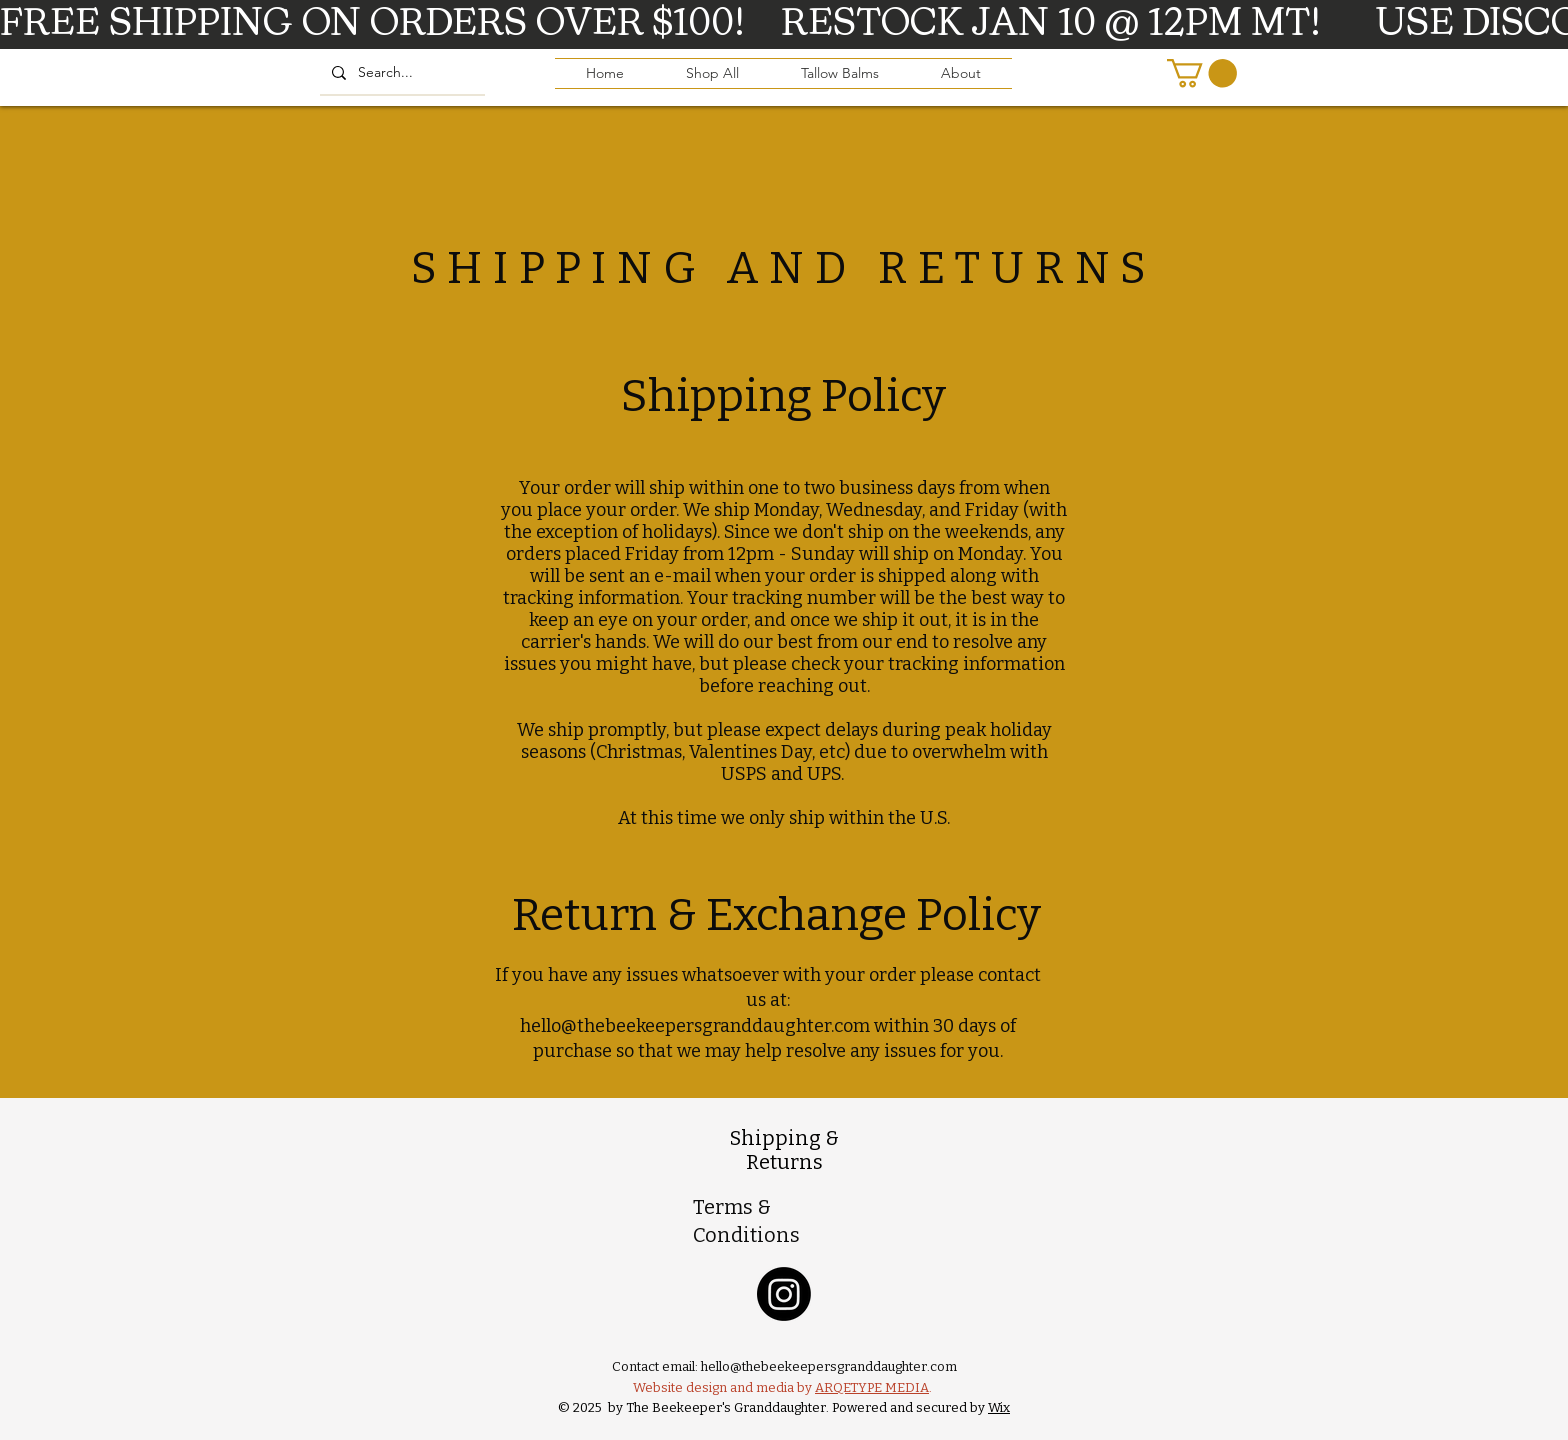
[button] (1202, 73)
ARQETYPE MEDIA (872, 1387)
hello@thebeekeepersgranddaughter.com (695, 1026)
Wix (999, 1407)
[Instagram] (784, 1294)
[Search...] (400, 72)
